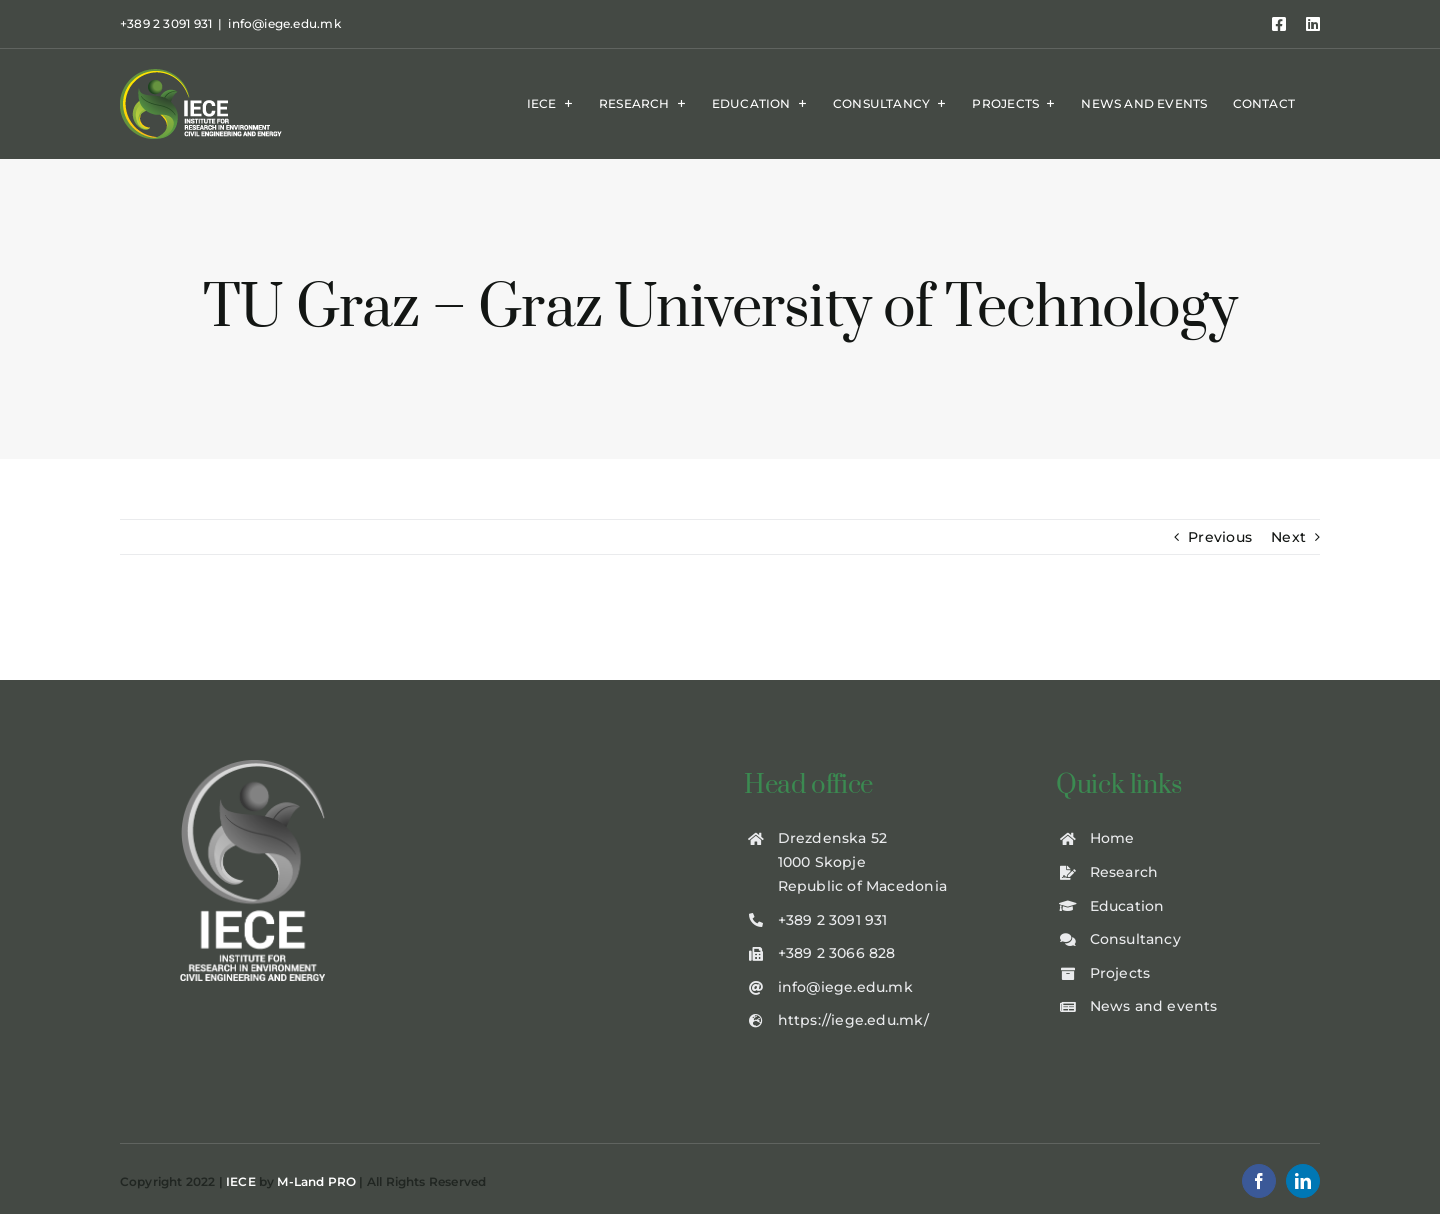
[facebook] (1259, 1181)
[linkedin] (1303, 1181)
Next (1288, 537)
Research (1124, 872)
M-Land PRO (316, 1181)
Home (1112, 838)
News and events (1154, 1006)
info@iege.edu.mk (284, 23)
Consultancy (1135, 939)
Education (1127, 906)
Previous (1220, 537)
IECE (241, 1181)
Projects (1120, 973)
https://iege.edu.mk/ (853, 1020)
